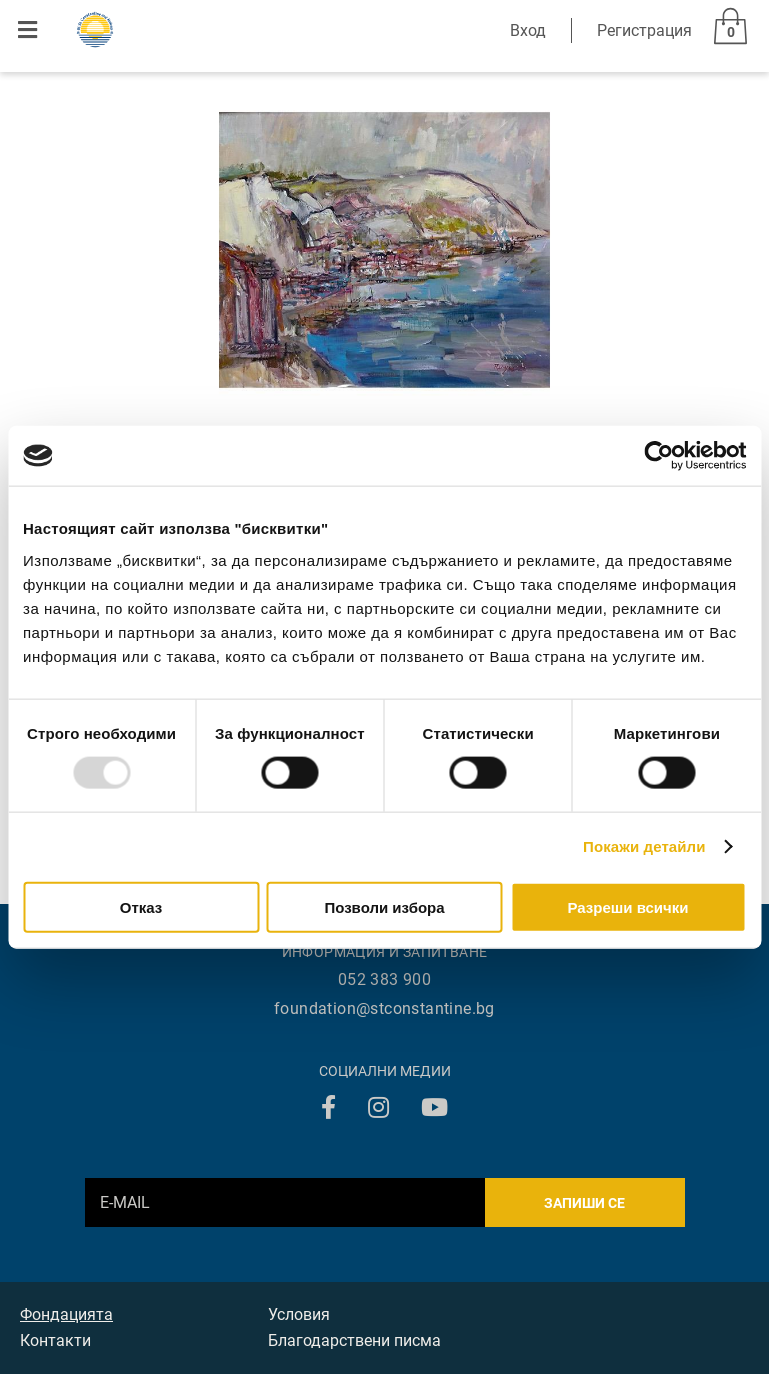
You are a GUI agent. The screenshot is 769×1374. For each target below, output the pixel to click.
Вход (528, 30)
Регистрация (644, 30)
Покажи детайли (644, 846)
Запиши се (584, 1203)
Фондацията (66, 1314)
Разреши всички (627, 906)
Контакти (55, 1340)
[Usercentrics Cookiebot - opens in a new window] (658, 456)
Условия (299, 1314)
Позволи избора (384, 906)
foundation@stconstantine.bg (384, 1008)
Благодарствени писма (354, 1340)
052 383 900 (384, 979)
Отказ (141, 906)
